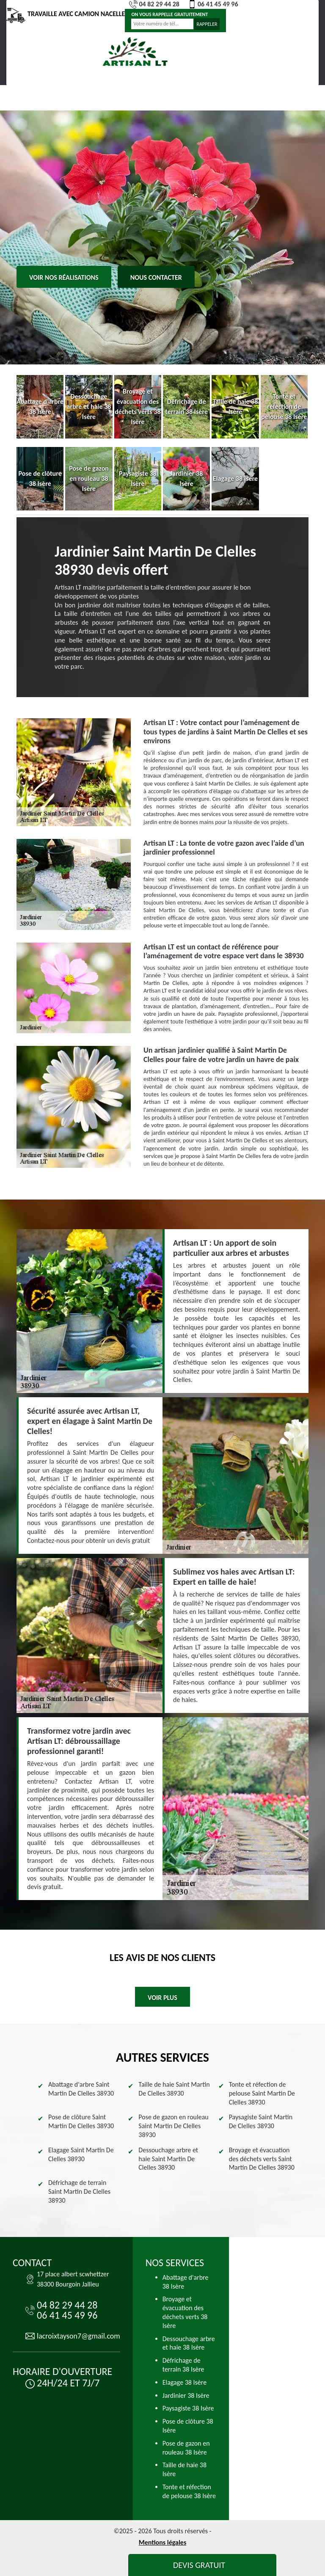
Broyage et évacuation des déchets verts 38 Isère (185, 2312)
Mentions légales (163, 2542)
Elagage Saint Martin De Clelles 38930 (81, 2154)
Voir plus (162, 1998)
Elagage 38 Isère (184, 2382)
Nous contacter (156, 277)
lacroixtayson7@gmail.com (78, 2336)
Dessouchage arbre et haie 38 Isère (188, 2343)
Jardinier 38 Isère (185, 2395)
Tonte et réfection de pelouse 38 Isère (189, 2491)
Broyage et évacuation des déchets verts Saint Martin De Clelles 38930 (262, 2159)
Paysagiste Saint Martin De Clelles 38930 (261, 2121)
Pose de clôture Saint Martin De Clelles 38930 (81, 2121)
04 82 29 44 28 (154, 4)
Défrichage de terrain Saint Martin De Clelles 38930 (79, 2191)
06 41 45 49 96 (213, 4)
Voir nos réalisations (64, 277)
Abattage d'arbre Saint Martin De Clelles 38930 (81, 2088)
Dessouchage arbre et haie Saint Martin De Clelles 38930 (168, 2159)
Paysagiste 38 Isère (188, 2408)
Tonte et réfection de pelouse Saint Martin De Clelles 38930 (262, 2093)
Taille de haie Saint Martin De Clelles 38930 (173, 2088)
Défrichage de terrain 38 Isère (183, 2364)
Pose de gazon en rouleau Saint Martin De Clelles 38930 (173, 2126)
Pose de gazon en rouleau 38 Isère (186, 2447)
